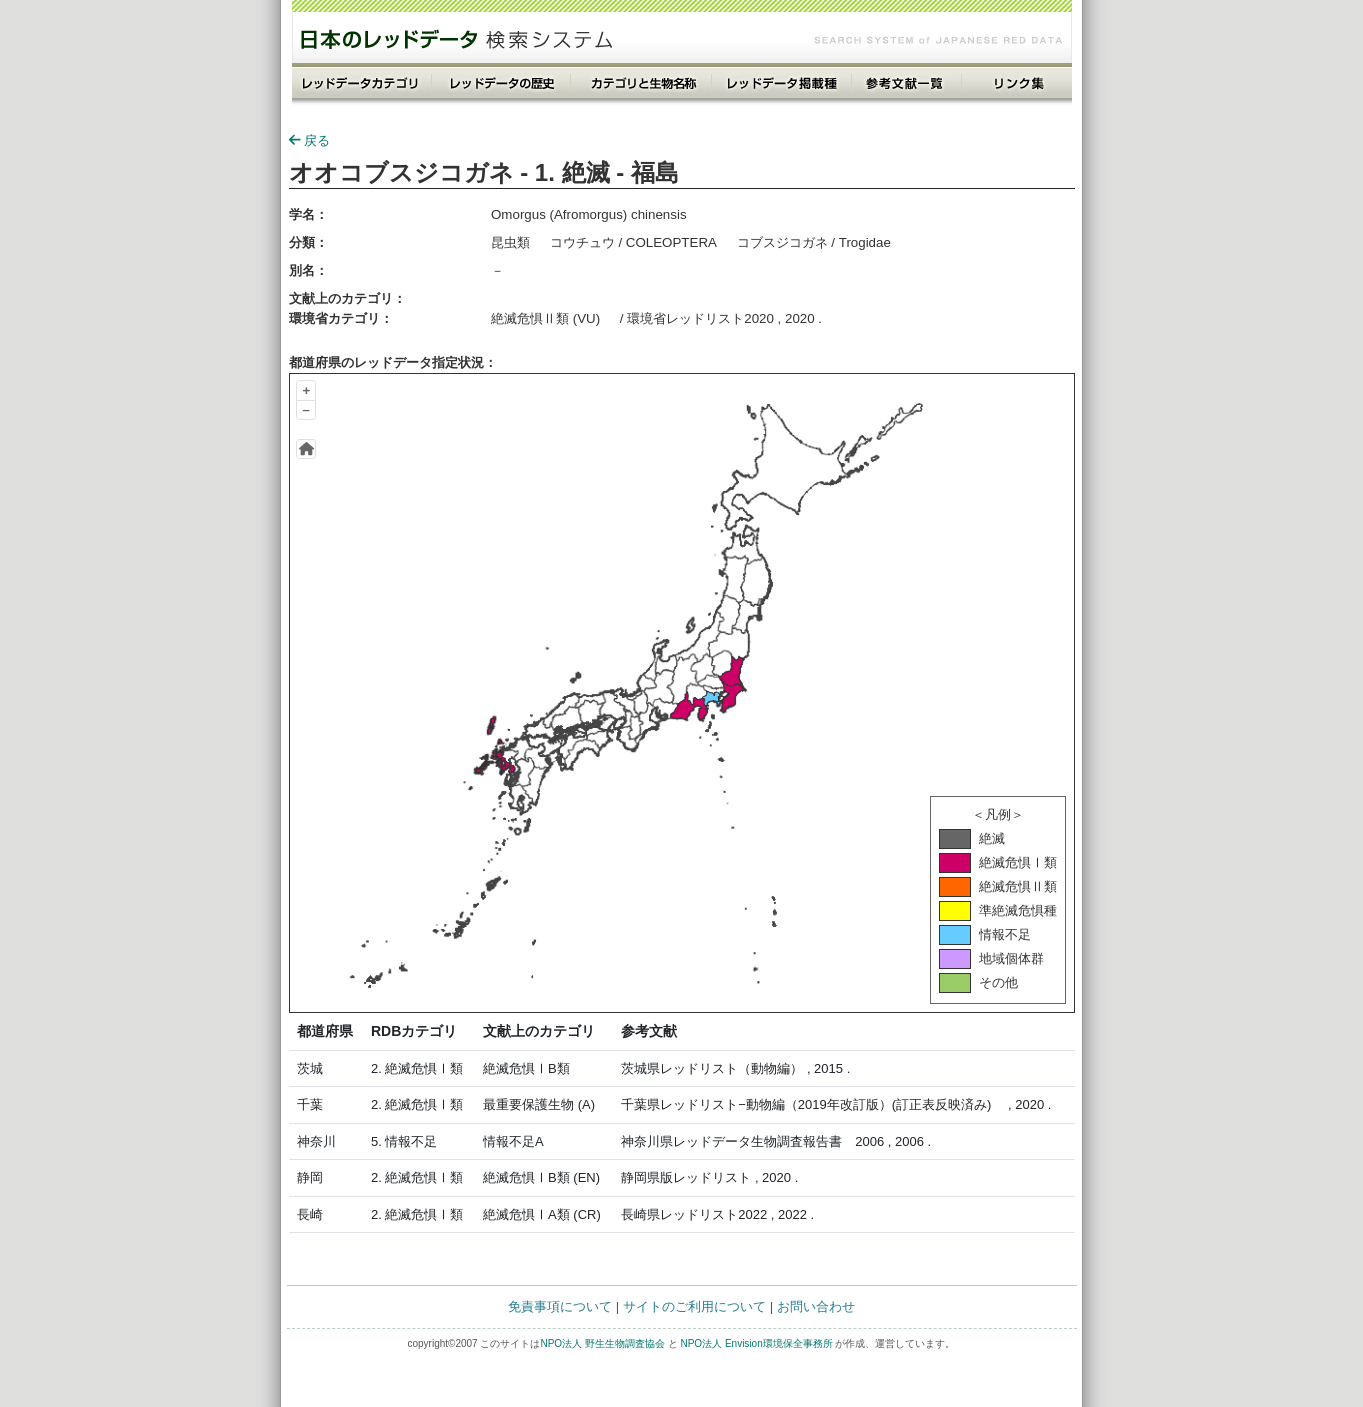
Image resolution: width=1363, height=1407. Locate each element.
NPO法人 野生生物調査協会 (602, 1343)
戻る (309, 140)
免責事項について (560, 1306)
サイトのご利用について (694, 1306)
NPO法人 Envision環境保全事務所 (756, 1343)
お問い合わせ (816, 1306)
